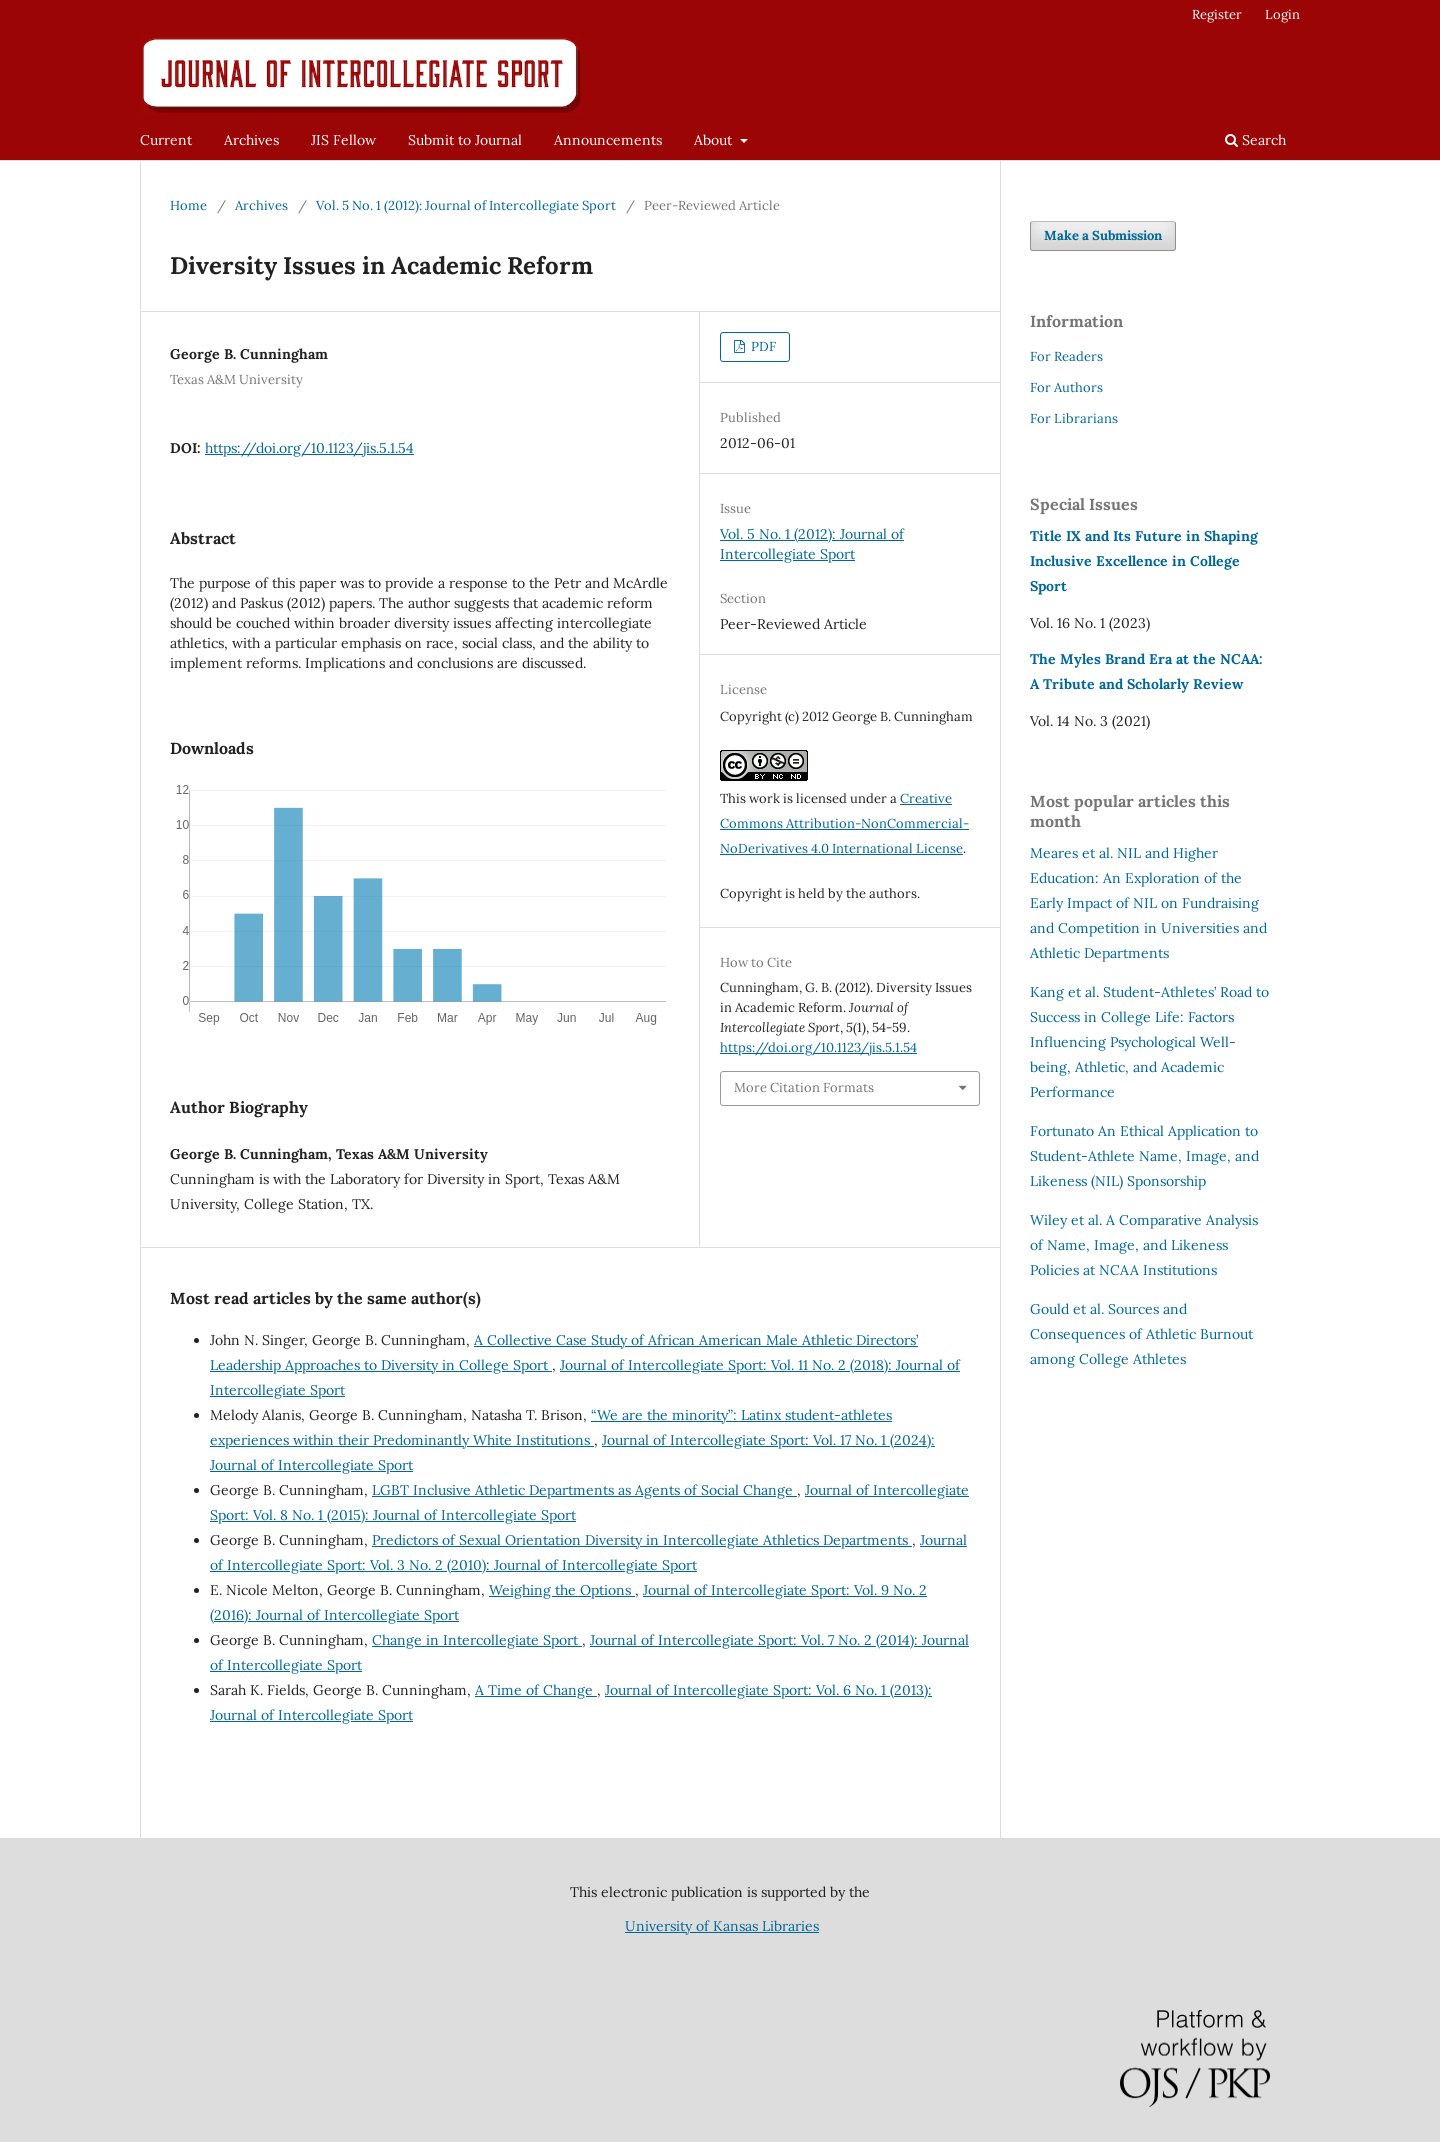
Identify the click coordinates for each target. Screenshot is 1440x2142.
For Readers (1066, 356)
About (715, 140)
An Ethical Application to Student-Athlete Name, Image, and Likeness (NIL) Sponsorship (1144, 1156)
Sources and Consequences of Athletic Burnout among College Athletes (1141, 1334)
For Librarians (1074, 418)
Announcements (608, 140)
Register (1217, 14)
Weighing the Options (562, 1590)
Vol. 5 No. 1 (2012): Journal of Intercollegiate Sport (466, 205)
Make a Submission (1103, 235)
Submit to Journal (465, 140)
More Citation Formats (804, 1087)
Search (1255, 140)
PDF (762, 346)
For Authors (1066, 387)
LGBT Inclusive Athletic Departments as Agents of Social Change (584, 1490)
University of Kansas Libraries (722, 1926)
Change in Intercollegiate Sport (477, 1640)
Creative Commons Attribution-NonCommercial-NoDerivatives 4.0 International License (844, 823)
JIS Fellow (343, 140)
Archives (251, 140)
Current (166, 140)
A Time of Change (536, 1690)
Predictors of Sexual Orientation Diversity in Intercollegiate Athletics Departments (642, 1540)
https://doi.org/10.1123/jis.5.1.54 (309, 448)
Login (1282, 14)
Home (188, 205)
